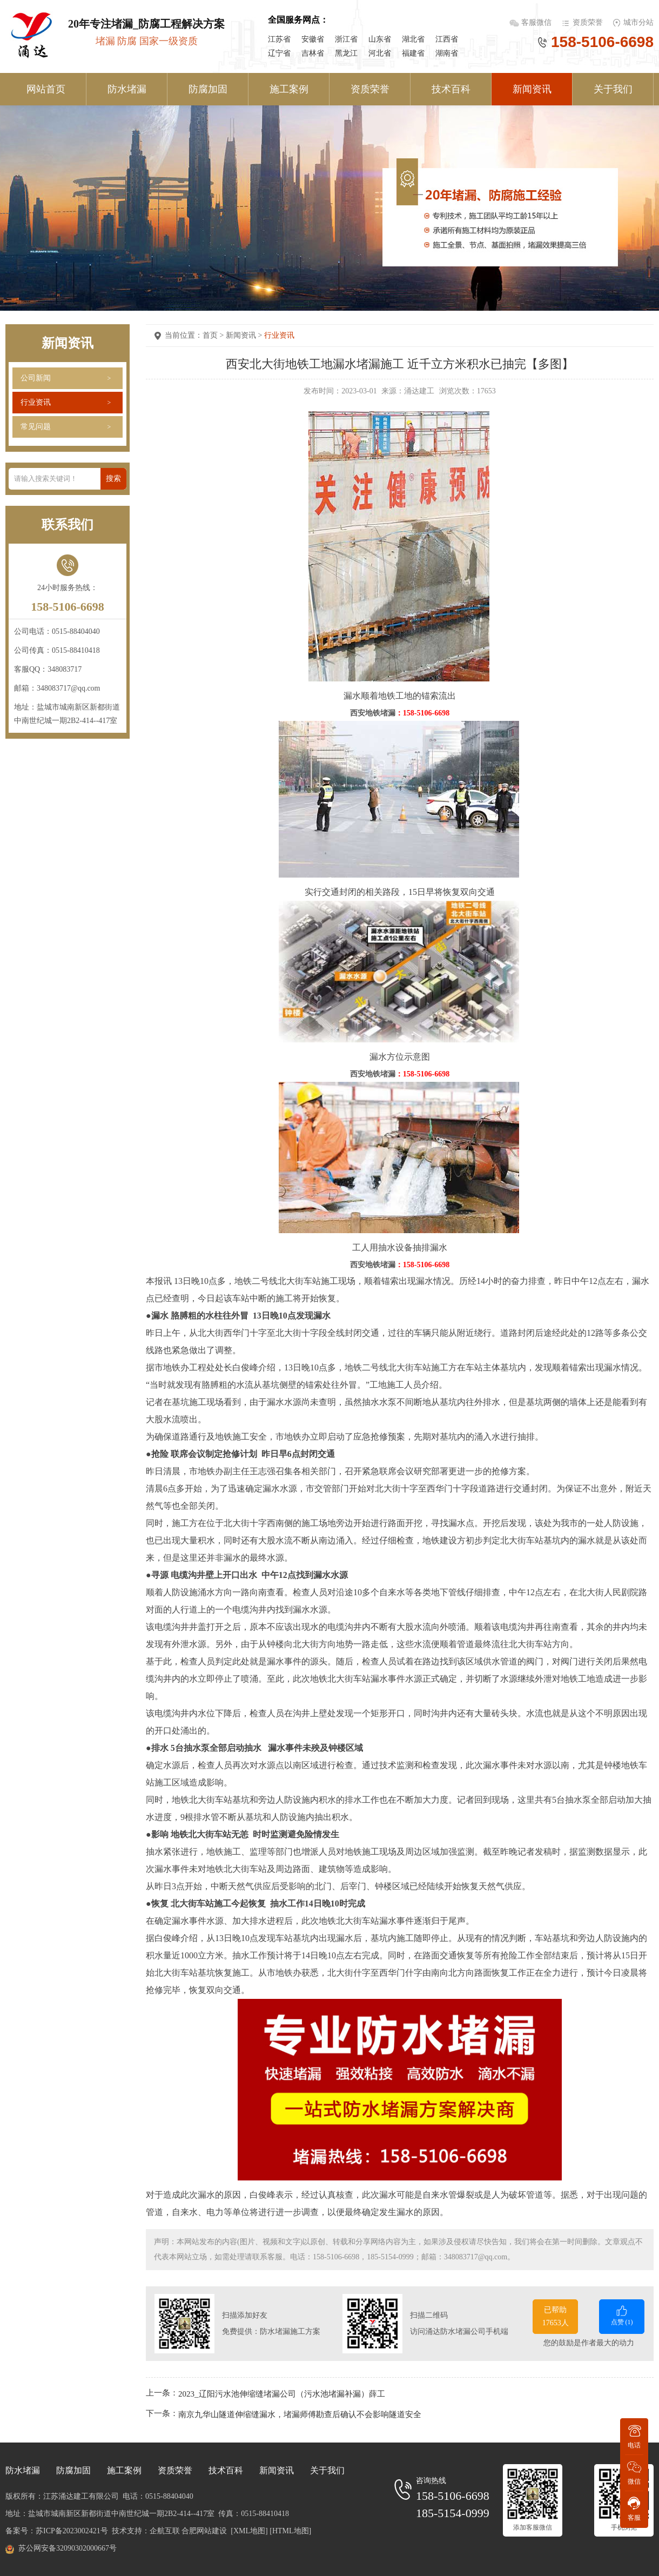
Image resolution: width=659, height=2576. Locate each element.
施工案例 (289, 89)
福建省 (413, 53)
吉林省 (312, 53)
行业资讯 (36, 402)
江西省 (446, 39)
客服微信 (537, 22)
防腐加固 (208, 89)
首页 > (214, 335)
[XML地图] (249, 2531)
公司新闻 (36, 378)
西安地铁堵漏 (372, 713)
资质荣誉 (588, 22)
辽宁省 (279, 53)
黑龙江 (346, 53)
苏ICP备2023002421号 (72, 2531)
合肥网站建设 (204, 2531)
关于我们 (613, 89)
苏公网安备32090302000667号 (67, 2548)
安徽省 (312, 39)
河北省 (379, 53)
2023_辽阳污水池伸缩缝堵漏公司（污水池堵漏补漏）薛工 (281, 2394)
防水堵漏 (126, 89)
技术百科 (451, 89)
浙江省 (346, 39)
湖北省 (413, 39)
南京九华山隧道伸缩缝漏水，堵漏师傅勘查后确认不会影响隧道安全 (299, 2414)
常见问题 (36, 427)
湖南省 (446, 53)
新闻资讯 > (245, 335)
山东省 (379, 39)
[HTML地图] (290, 2531)
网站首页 (45, 89)
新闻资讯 (532, 89)
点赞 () (622, 2315)
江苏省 (279, 39)
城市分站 (638, 22)
